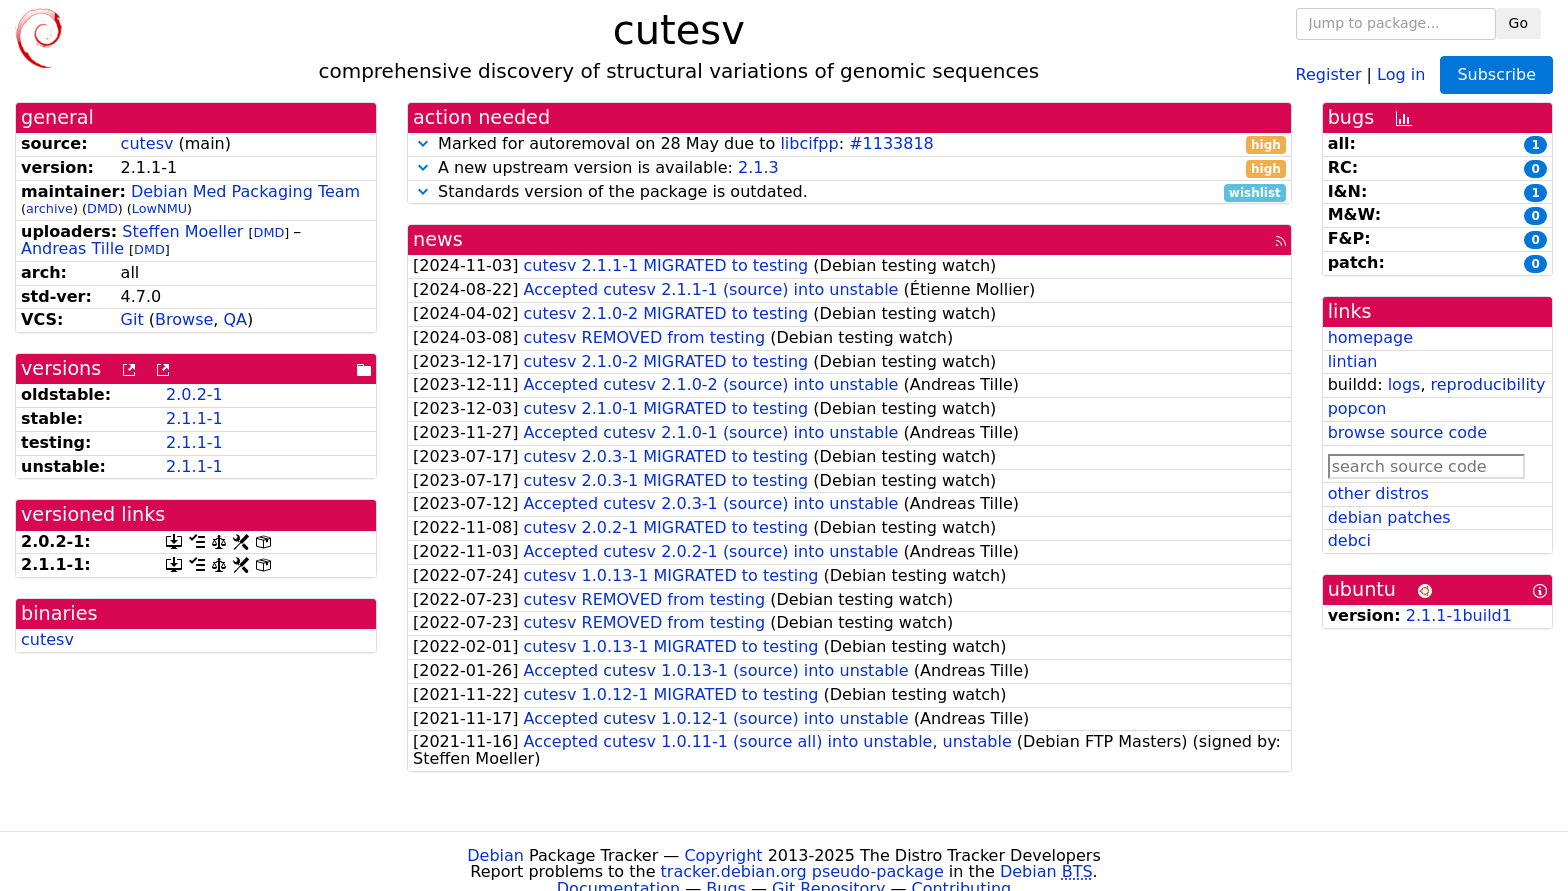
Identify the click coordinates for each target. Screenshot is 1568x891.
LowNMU (159, 208)
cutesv (147, 143)
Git (132, 319)
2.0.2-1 (194, 394)
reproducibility (1488, 384)
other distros (1378, 493)
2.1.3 (758, 167)
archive (49, 208)
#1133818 (891, 143)
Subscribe (1496, 74)
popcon (1357, 408)
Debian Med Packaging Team (245, 191)
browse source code (1407, 432)
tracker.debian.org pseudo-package (802, 871)
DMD (102, 208)
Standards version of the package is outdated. (849, 192)
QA (235, 319)
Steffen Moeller (182, 231)
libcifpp (809, 143)
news (438, 239)
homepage (1370, 337)
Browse (184, 319)
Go (1518, 23)
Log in (1401, 73)
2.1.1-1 (194, 418)
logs (1404, 384)
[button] (423, 143)
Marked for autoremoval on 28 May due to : (849, 144)
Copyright (723, 855)
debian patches (1389, 517)
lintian (1353, 361)
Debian (495, 855)
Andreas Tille (72, 248)
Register (1329, 73)
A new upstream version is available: (849, 168)
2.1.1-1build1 (1459, 615)
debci (1349, 540)
